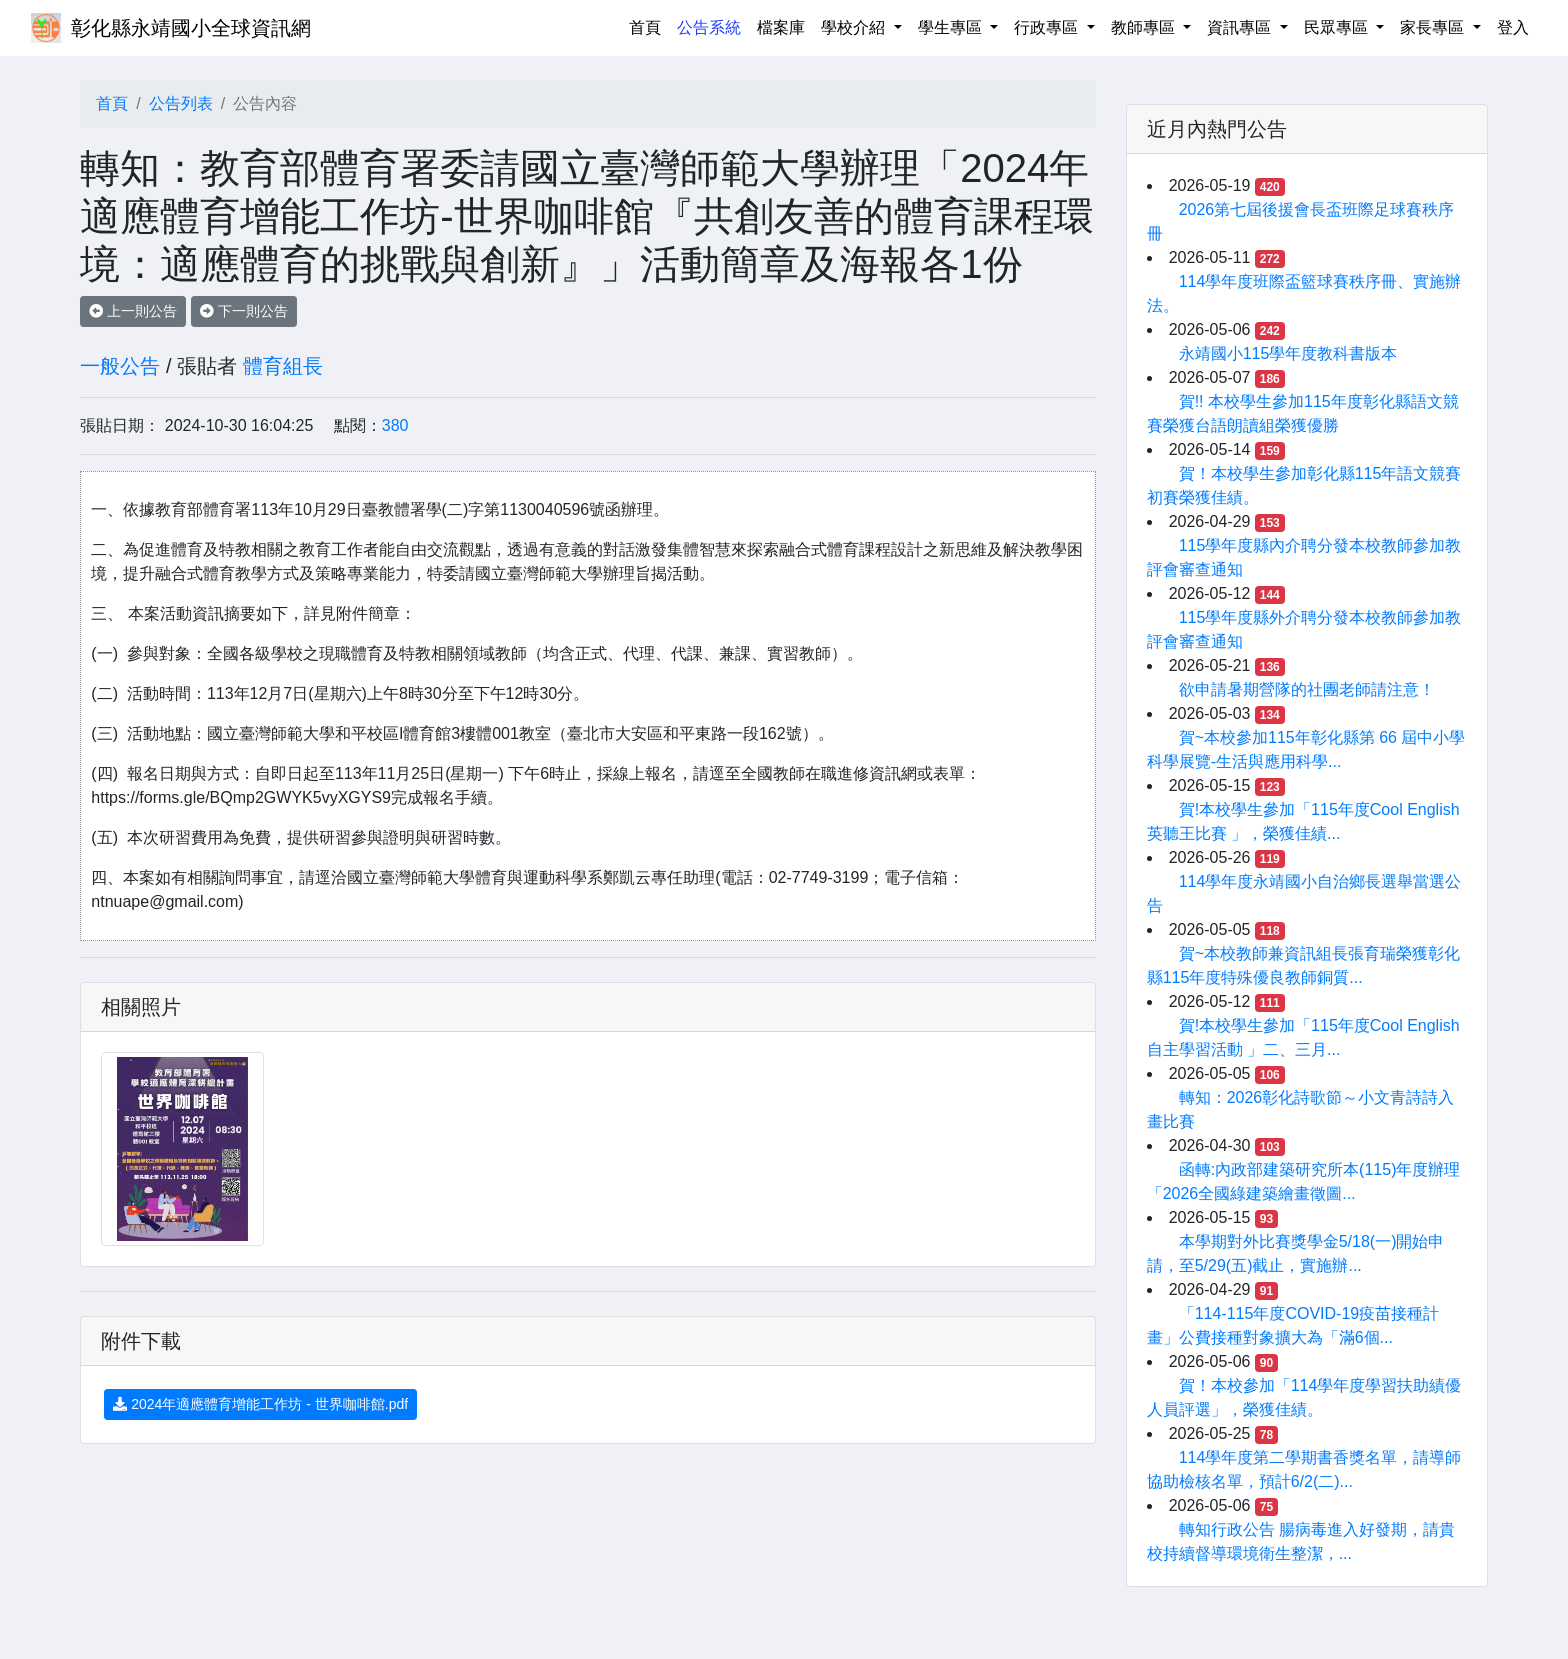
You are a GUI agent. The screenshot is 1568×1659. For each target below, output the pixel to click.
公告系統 (709, 27)
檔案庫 (781, 27)
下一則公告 (244, 311)
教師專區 (1145, 27)
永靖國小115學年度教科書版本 (1288, 353)
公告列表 (181, 103)
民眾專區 (1338, 27)
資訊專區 (1241, 27)
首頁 (649, 25)
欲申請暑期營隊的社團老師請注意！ (1307, 689)
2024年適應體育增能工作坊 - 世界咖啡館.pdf (260, 1404)
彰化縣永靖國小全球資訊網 (191, 28)
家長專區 (1434, 27)
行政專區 (1048, 27)
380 (395, 425)
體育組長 (283, 366)
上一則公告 (133, 311)
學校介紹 (855, 27)
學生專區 (952, 27)
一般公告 (120, 366)
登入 (1513, 27)
